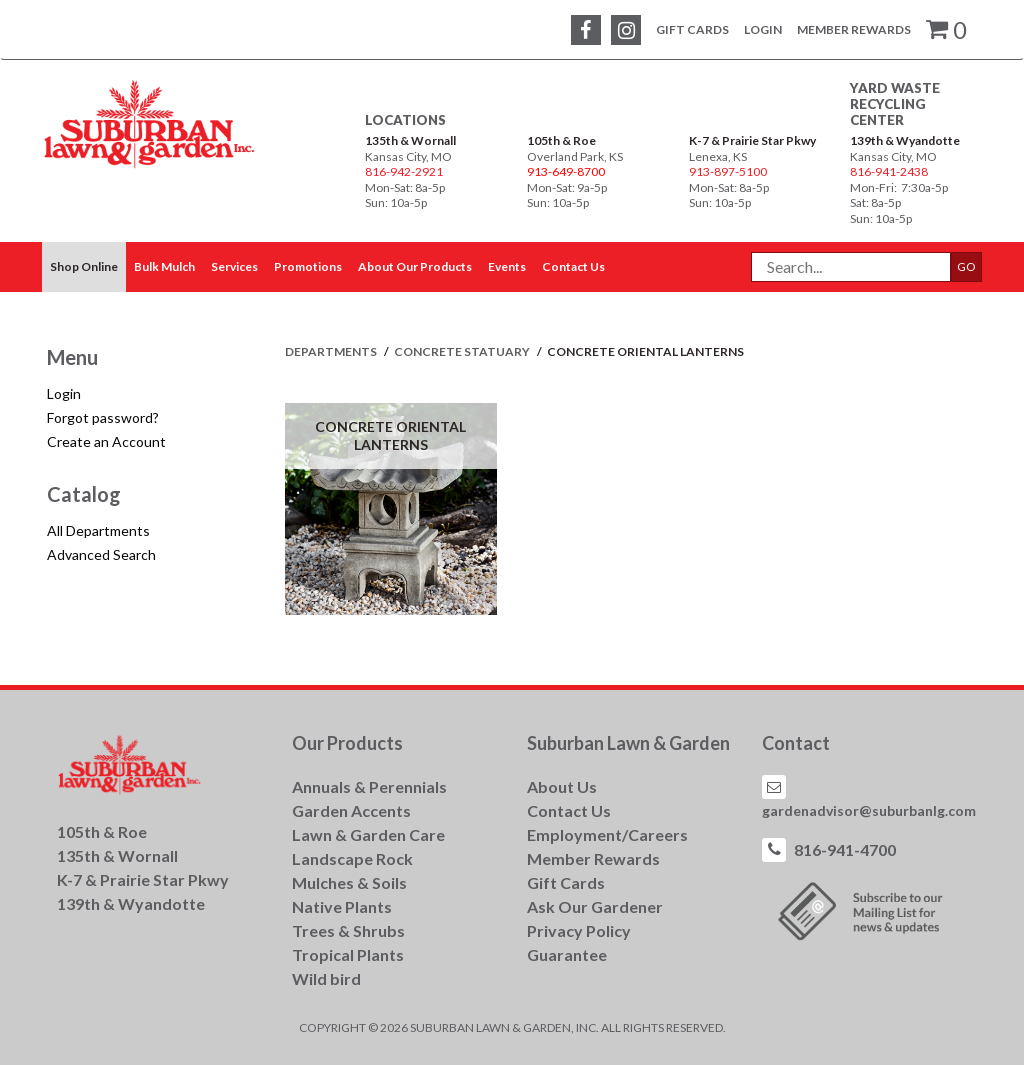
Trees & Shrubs (348, 930)
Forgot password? (103, 417)
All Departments (98, 530)
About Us (562, 786)
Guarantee (567, 954)
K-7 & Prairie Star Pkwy (752, 140)
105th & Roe (561, 140)
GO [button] (966, 266)
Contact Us (569, 810)
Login (763, 29)
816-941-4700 (845, 849)
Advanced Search (101, 554)
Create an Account (106, 441)
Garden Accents (351, 810)
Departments (332, 351)
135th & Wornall (410, 140)
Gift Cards (692, 29)
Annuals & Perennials (369, 786)
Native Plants (342, 906)
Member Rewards (854, 29)
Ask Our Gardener (595, 906)
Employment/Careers (607, 834)
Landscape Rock (352, 858)
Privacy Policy (579, 930)
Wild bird (326, 978)
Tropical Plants (348, 954)
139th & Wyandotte (905, 140)
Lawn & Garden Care (368, 834)
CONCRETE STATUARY (463, 351)
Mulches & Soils (349, 882)
